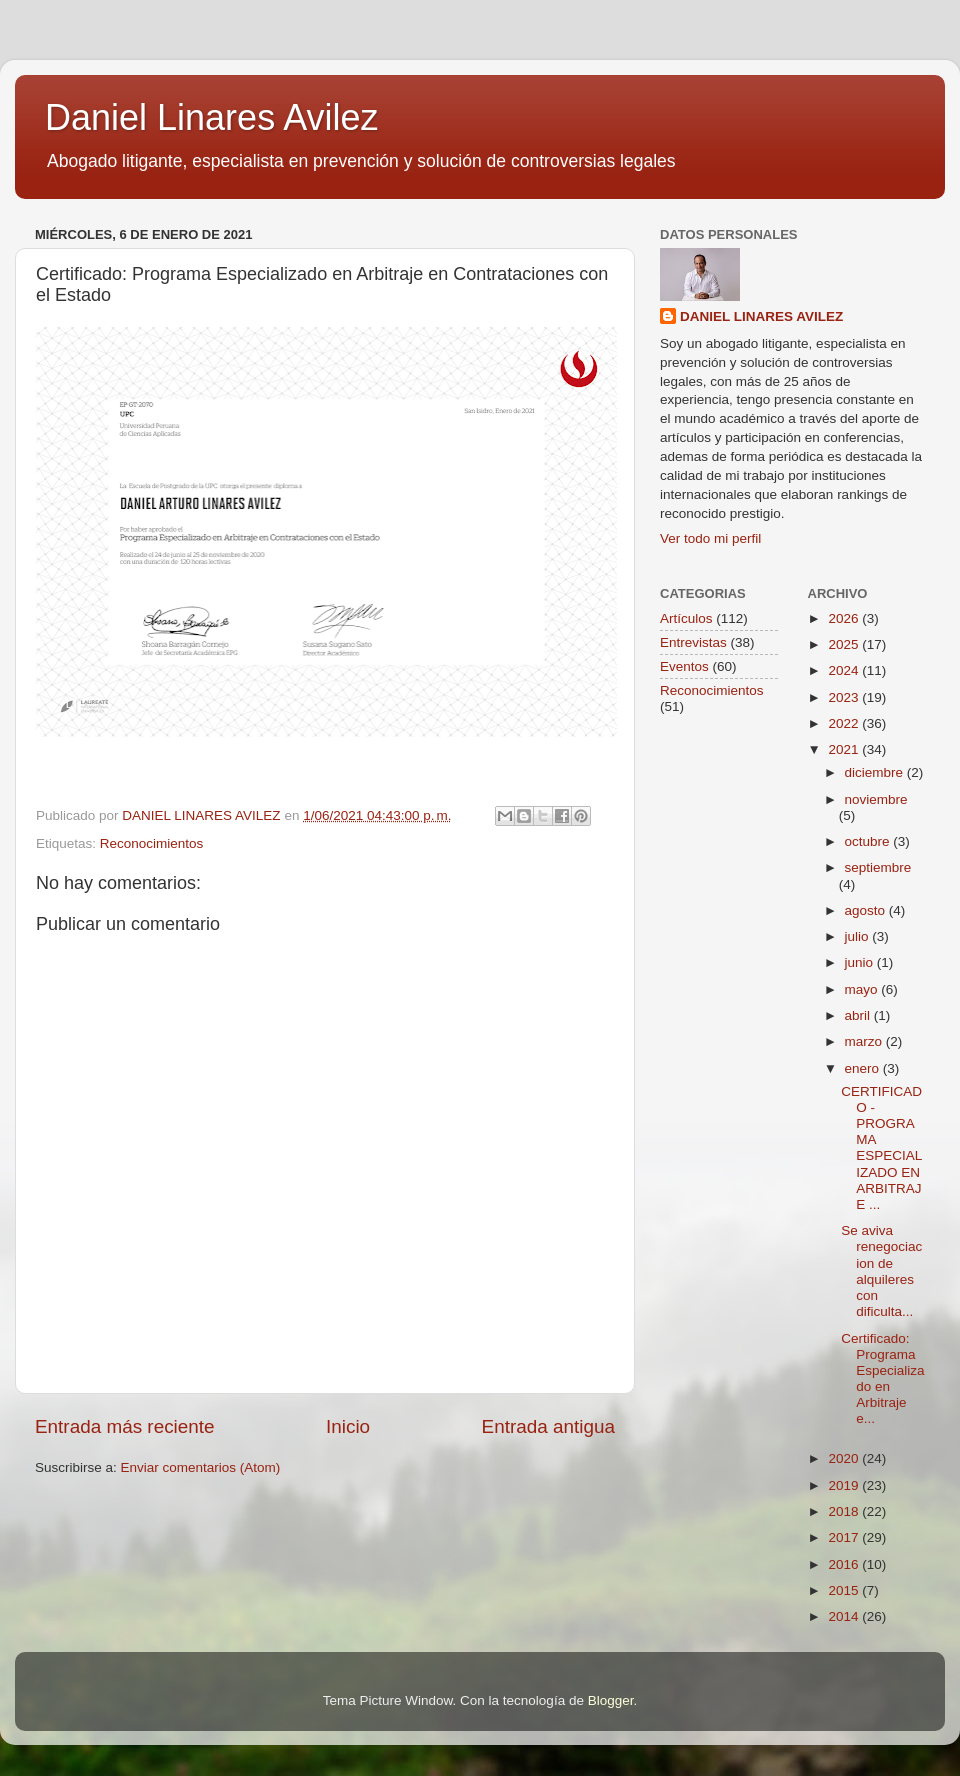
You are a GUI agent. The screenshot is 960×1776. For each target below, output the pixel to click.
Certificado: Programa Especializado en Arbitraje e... (882, 1379)
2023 (845, 697)
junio (861, 962)
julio (859, 936)
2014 (845, 1616)
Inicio (348, 1426)
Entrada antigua (548, 1426)
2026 (845, 618)
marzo (865, 1041)
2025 (845, 644)
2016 (845, 1564)
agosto (867, 910)
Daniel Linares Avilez (212, 117)
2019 (845, 1485)
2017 (845, 1537)
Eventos (684, 666)
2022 (845, 723)
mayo (863, 989)
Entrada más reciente (125, 1426)
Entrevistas (693, 642)
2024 (845, 670)
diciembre (876, 772)
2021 (845, 749)
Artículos (686, 618)
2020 (845, 1458)
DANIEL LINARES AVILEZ (761, 316)
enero (864, 1068)
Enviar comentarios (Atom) (201, 1467)
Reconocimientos (152, 843)
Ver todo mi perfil (710, 538)
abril (859, 1015)
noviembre (876, 799)
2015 (845, 1590)
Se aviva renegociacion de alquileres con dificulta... (881, 1271)
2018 (845, 1511)
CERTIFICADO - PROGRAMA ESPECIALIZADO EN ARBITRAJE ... (881, 1148)
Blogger (611, 1700)
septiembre (878, 867)
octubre (869, 841)
